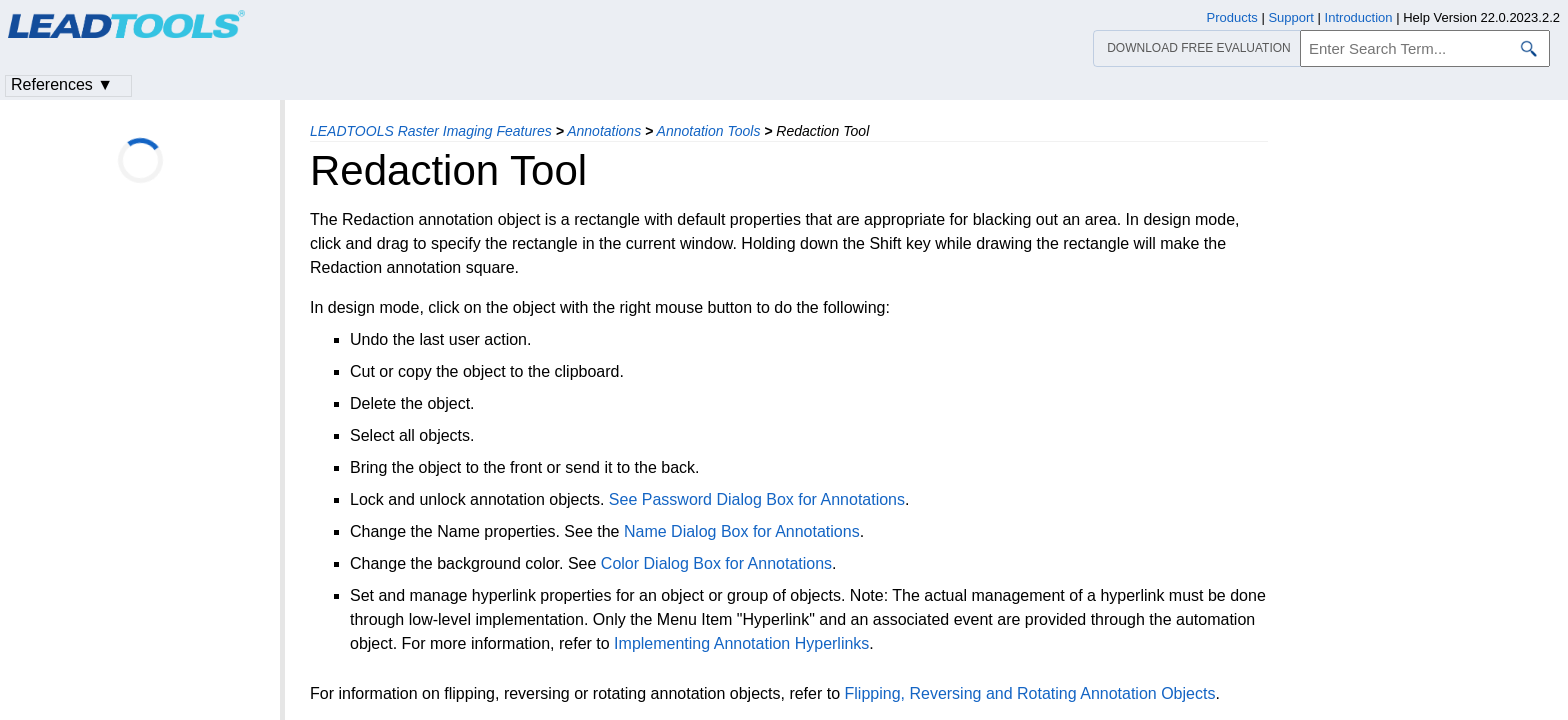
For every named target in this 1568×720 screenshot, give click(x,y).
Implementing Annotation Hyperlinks (741, 643)
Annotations (604, 131)
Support (1291, 17)
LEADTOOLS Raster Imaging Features (431, 131)
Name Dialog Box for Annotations (742, 531)
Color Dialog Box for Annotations (716, 563)
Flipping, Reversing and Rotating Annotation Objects (1030, 693)
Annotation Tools (709, 131)
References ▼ (62, 84)
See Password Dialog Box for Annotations (757, 499)
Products (1232, 17)
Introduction (1359, 17)
